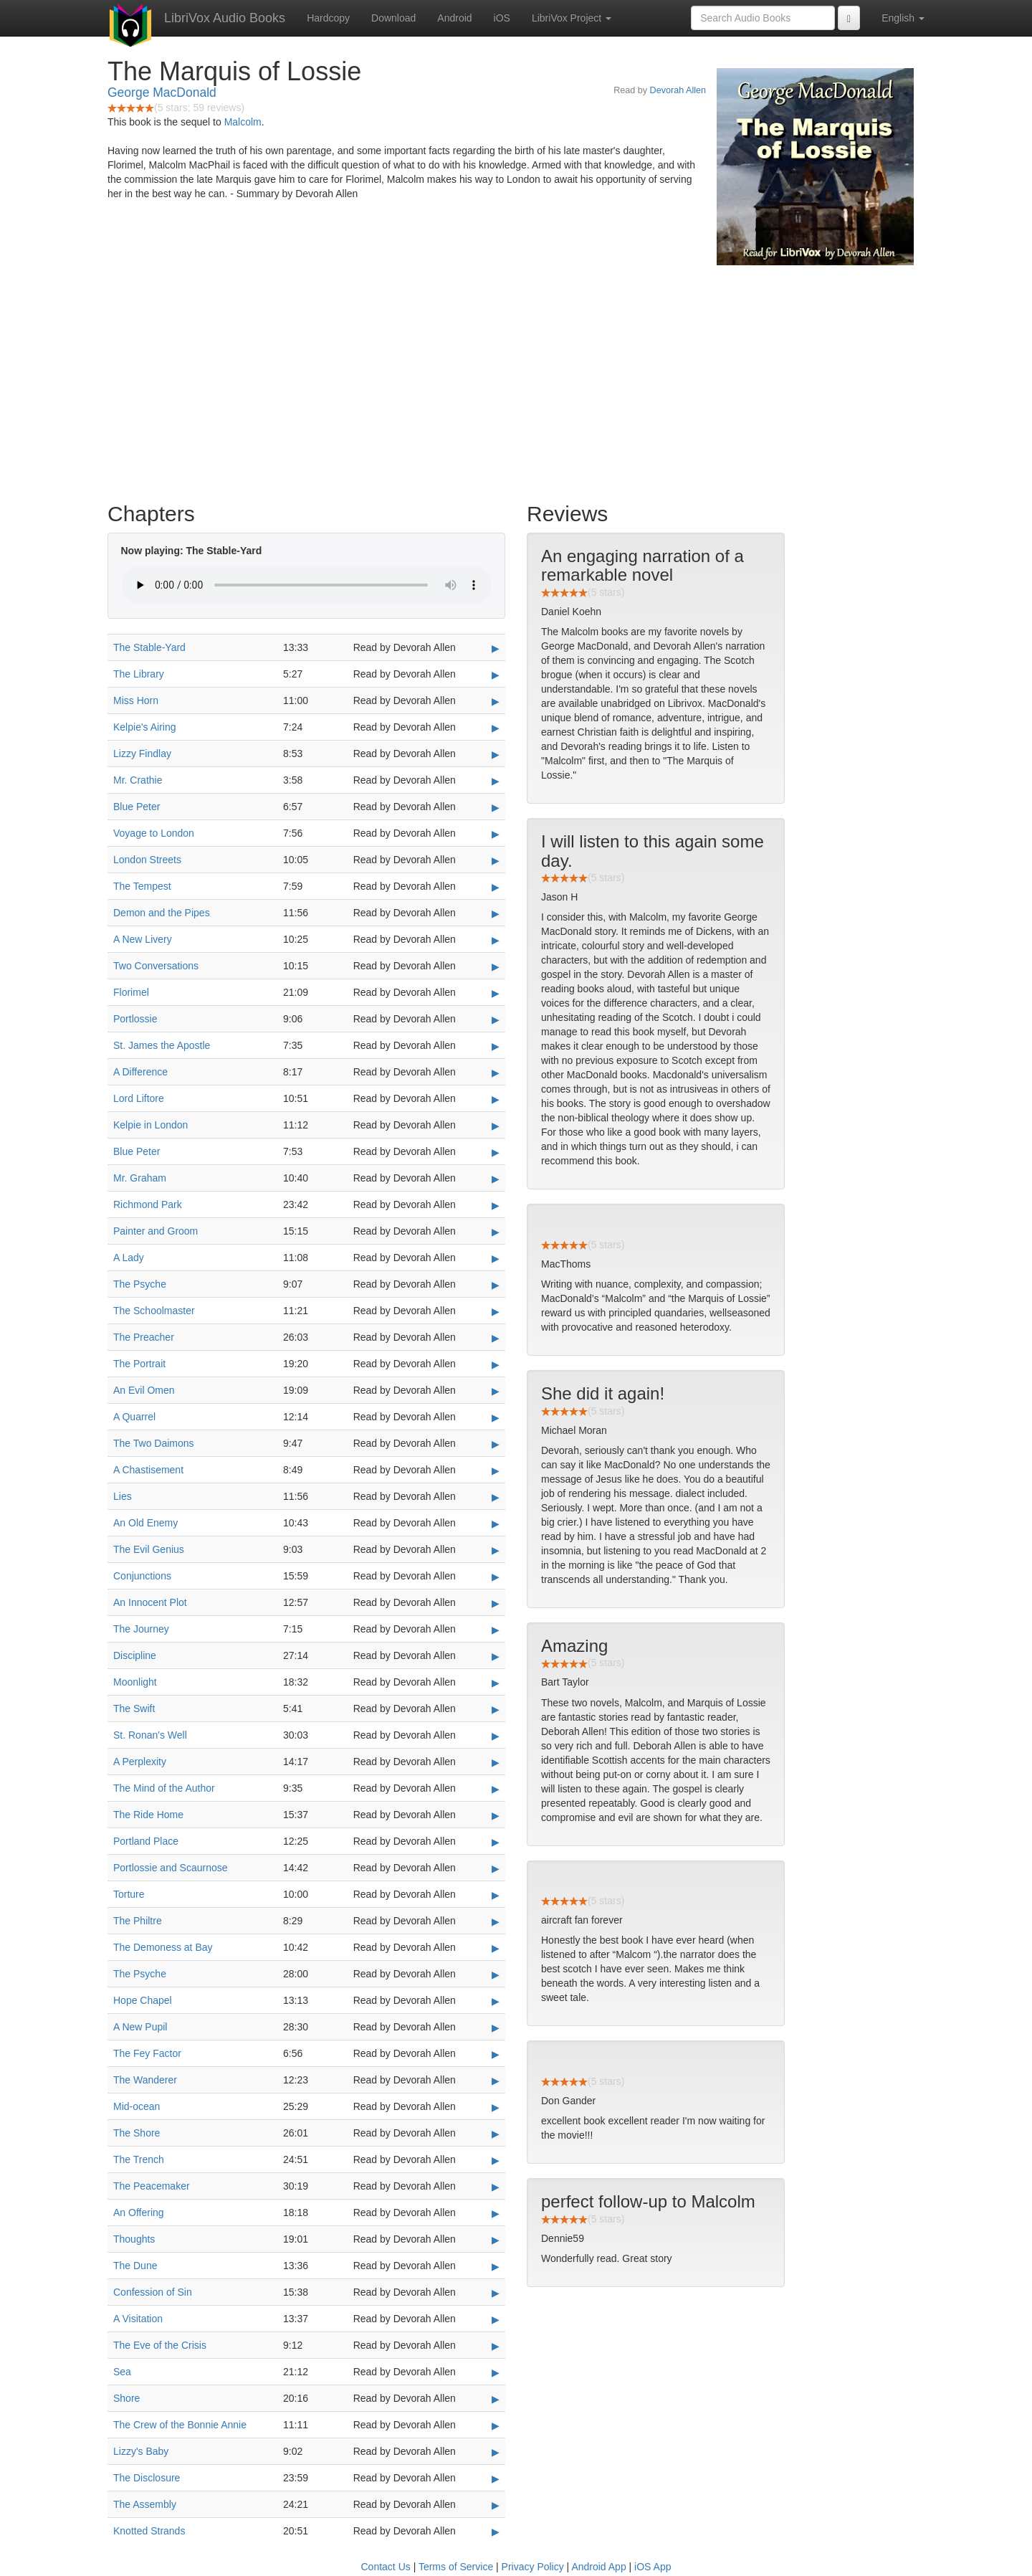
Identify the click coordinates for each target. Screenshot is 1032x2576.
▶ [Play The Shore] (496, 2134)
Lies (122, 1496)
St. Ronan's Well (150, 1735)
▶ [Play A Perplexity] (496, 1762)
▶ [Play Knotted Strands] (496, 2532)
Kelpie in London (150, 1125)
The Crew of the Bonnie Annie (180, 2424)
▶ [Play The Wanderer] (496, 2081)
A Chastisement (148, 1469)
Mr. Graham (139, 1178)
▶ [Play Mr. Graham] (496, 1179)
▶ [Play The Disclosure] (496, 2478)
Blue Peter (136, 806)
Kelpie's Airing (144, 727)
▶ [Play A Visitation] (496, 2319)
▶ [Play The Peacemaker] (496, 2187)
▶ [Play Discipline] (496, 1656)
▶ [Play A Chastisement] (496, 1470)
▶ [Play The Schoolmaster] (496, 1311)
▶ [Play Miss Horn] (496, 701)
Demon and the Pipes (161, 912)
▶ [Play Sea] (496, 2372)
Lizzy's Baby (140, 2451)
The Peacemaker (151, 2186)
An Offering (138, 2212)
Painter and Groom (155, 1231)
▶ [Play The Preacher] (496, 1338)
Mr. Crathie (137, 780)
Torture (129, 1894)
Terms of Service (456, 2566)
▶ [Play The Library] (496, 675)
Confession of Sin (152, 2292)
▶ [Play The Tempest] (496, 887)
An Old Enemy (145, 1523)
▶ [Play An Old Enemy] (496, 1523)
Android (454, 18)
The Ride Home (148, 1814)
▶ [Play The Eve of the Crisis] (496, 2346)
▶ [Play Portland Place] (496, 1842)
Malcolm (243, 122)
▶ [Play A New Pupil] (496, 2028)
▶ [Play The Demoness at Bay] (496, 1948)
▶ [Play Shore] (496, 2399)
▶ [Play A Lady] (496, 1258)
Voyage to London (153, 833)
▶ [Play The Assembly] (496, 2505)
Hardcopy (328, 18)
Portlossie (135, 1019)
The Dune (135, 2265)
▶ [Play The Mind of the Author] (496, 1789)
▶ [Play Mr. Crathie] (496, 781)
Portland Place (145, 1841)
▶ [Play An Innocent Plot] (496, 1603)
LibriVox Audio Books (224, 18)
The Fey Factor (147, 2053)
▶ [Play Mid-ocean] (496, 2107)
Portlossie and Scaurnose (170, 1867)
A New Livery (142, 939)
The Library (138, 674)
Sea (122, 2371)
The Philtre (137, 1920)
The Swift (134, 1708)
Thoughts (134, 2239)
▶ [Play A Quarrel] (496, 1417)
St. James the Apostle (161, 1045)
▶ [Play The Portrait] (496, 1364)
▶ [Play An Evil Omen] (496, 1391)
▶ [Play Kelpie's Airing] (496, 728)
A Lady (128, 1257)
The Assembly (144, 2504)
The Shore (136, 2133)
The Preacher (143, 1337)
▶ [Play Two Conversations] (496, 966)
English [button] (903, 18)
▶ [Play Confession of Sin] (496, 2293)
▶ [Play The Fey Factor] (496, 2054)
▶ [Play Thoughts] (496, 2240)
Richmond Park (147, 1204)
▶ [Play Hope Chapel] (496, 2001)
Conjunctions (142, 1576)
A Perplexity (139, 1761)
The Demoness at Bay (163, 1947)
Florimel (131, 992)
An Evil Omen (144, 1390)
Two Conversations (156, 965)
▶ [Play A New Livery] (496, 940)
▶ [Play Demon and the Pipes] (496, 913)
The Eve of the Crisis (159, 2345)
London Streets (147, 859)
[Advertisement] (516, 380)
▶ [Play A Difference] (496, 1073)
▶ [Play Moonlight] (496, 1683)
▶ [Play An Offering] (496, 2213)
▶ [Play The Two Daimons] (496, 1444)
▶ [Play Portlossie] (496, 1019)
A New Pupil (140, 2027)
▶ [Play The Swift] (496, 1709)
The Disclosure (146, 2478)
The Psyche (139, 1284)
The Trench (138, 2159)
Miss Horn (135, 700)
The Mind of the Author (164, 1788)
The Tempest (142, 886)
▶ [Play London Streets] (496, 860)
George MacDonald (162, 92)
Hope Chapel (142, 2000)
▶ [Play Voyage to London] (496, 834)
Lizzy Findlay (142, 753)
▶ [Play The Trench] (496, 2160)
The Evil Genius (148, 1549)
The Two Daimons (153, 1443)
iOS (502, 18)
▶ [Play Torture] (496, 1895)
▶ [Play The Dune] (496, 2266)
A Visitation (138, 2318)
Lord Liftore (138, 1098)
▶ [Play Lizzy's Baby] (496, 2452)
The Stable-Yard (149, 647)
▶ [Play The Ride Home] (496, 1815)
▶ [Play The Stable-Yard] (496, 648)
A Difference (140, 1072)
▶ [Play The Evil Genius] (496, 1550)
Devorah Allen (678, 90)
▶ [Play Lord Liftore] (496, 1099)
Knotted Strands (149, 2531)
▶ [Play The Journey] (496, 1630)
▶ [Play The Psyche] (496, 1285)
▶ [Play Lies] (496, 1497)
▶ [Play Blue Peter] (496, 807)
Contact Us (386, 2566)
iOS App (652, 2566)
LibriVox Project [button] (571, 18)
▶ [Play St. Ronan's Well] (496, 1736)
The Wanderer (145, 2080)
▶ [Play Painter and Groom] (496, 1232)
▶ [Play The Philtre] (496, 1921)
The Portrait (139, 1363)
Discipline (134, 1655)
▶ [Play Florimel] (496, 993)
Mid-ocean (136, 2106)
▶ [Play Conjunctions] (496, 1577)
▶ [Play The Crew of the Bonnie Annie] (496, 2425)
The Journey (141, 1629)
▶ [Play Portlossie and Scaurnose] (496, 1868)
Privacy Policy (533, 2566)
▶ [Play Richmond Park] (496, 1205)
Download (393, 18)
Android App (598, 2566)
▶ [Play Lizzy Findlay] (496, 754)
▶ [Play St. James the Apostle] (496, 1046)
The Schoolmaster (154, 1310)
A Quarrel (134, 1416)
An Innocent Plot (150, 1602)
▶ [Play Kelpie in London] (496, 1126)
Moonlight (135, 1682)
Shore (126, 2398)
